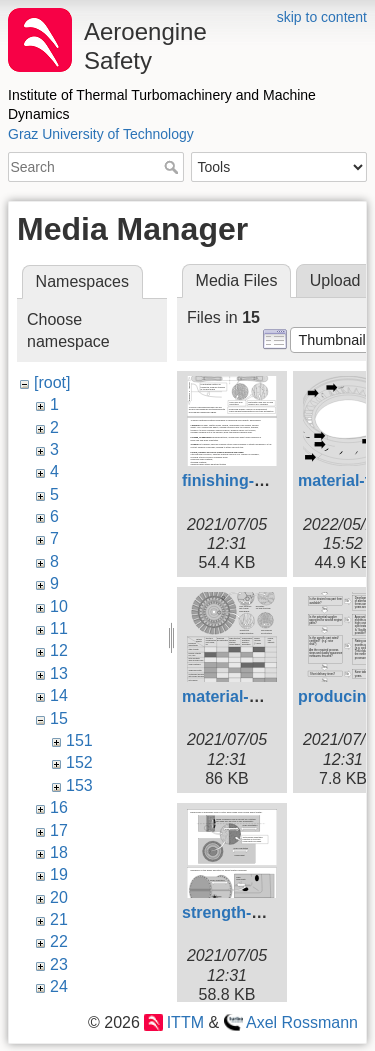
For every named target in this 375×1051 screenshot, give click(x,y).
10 (59, 606)
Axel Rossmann (302, 1022)
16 (59, 807)
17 (59, 830)
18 (59, 852)
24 (59, 986)
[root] (52, 382)
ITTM (185, 1022)
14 (59, 695)
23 (59, 964)
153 (79, 785)
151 (79, 740)
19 (59, 874)
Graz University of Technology (101, 134)
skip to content (322, 17)
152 (79, 762)
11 (59, 628)
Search (173, 167)
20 (59, 897)
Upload (335, 280)
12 (59, 650)
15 (59, 718)
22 (59, 941)
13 (59, 673)
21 (59, 919)
